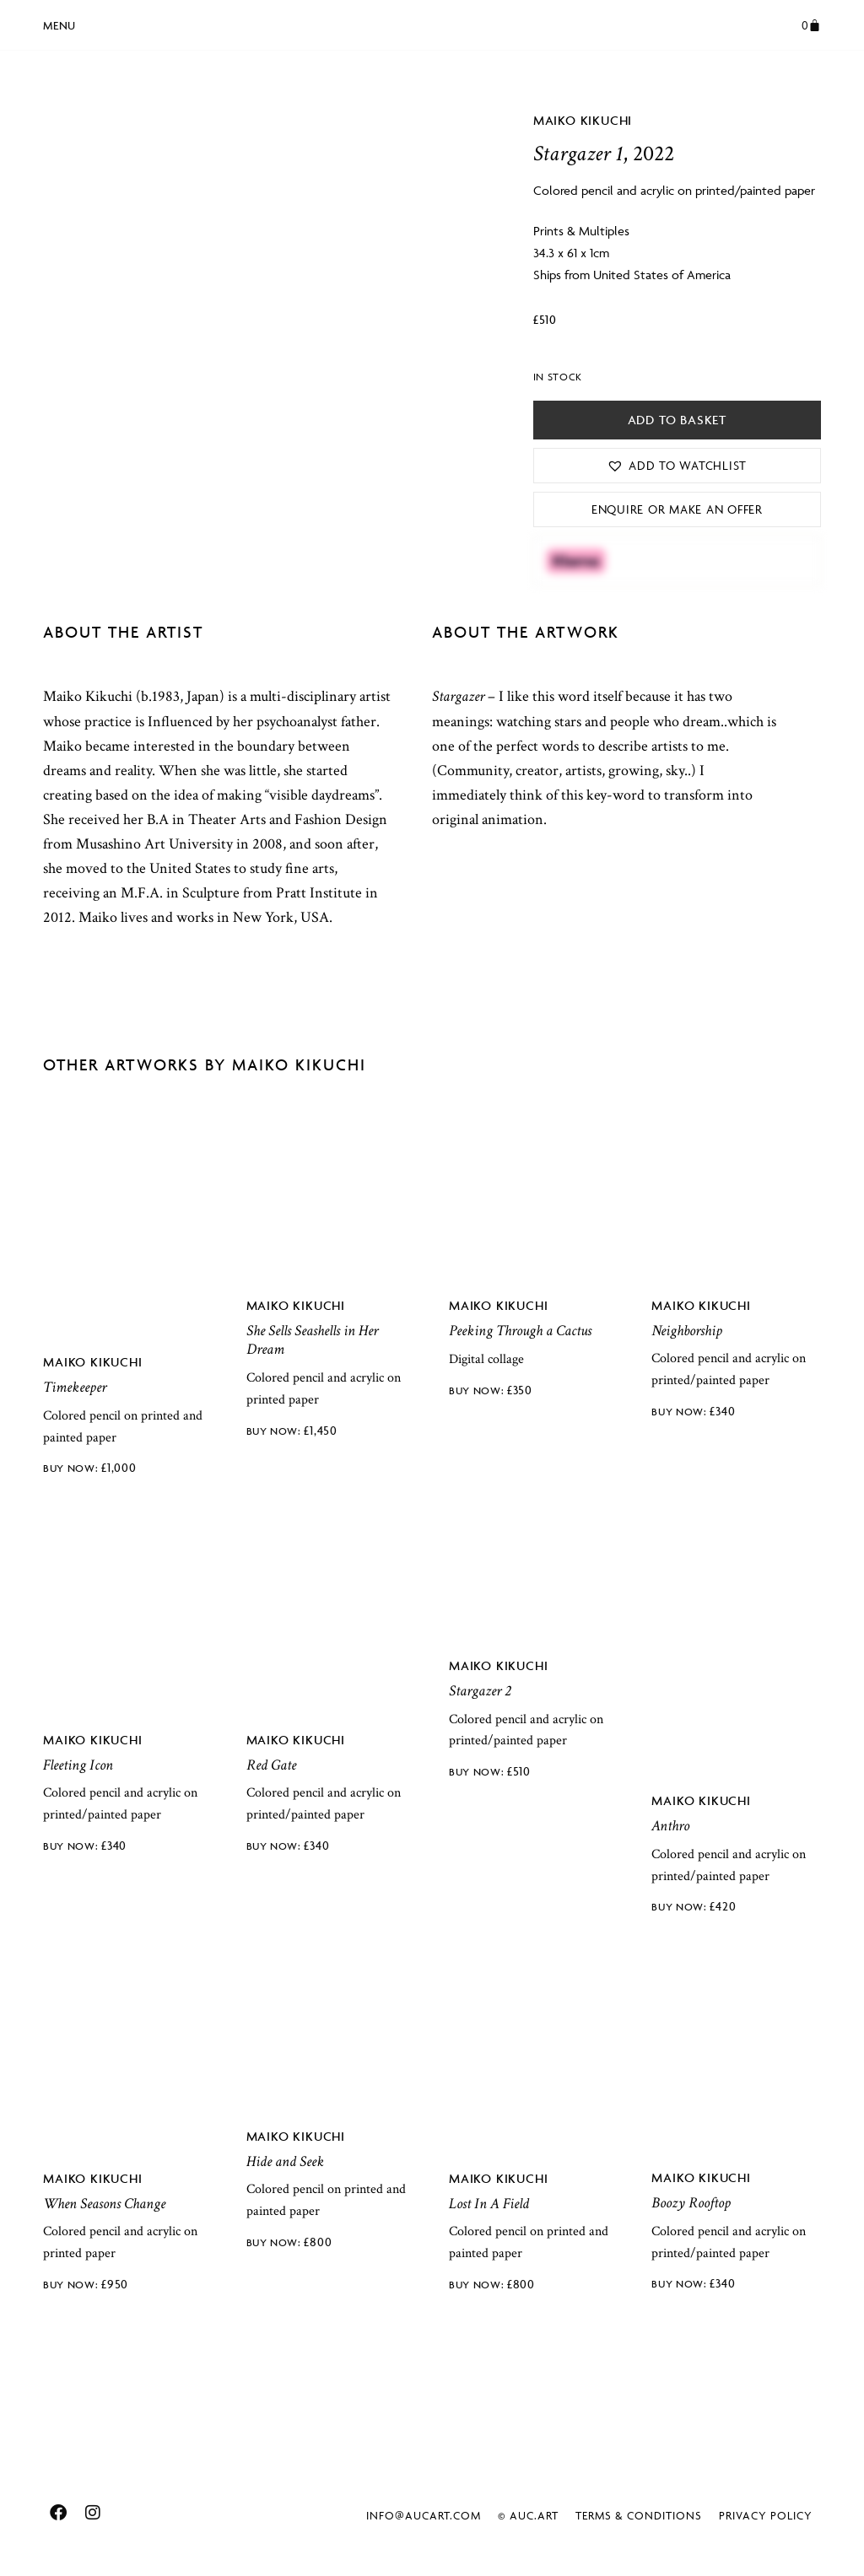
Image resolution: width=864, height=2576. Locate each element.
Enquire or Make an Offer (677, 509)
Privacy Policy (766, 2515)
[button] (59, 22)
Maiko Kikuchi (582, 120)
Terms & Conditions (638, 2515)
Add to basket (677, 420)
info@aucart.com (423, 2515)
